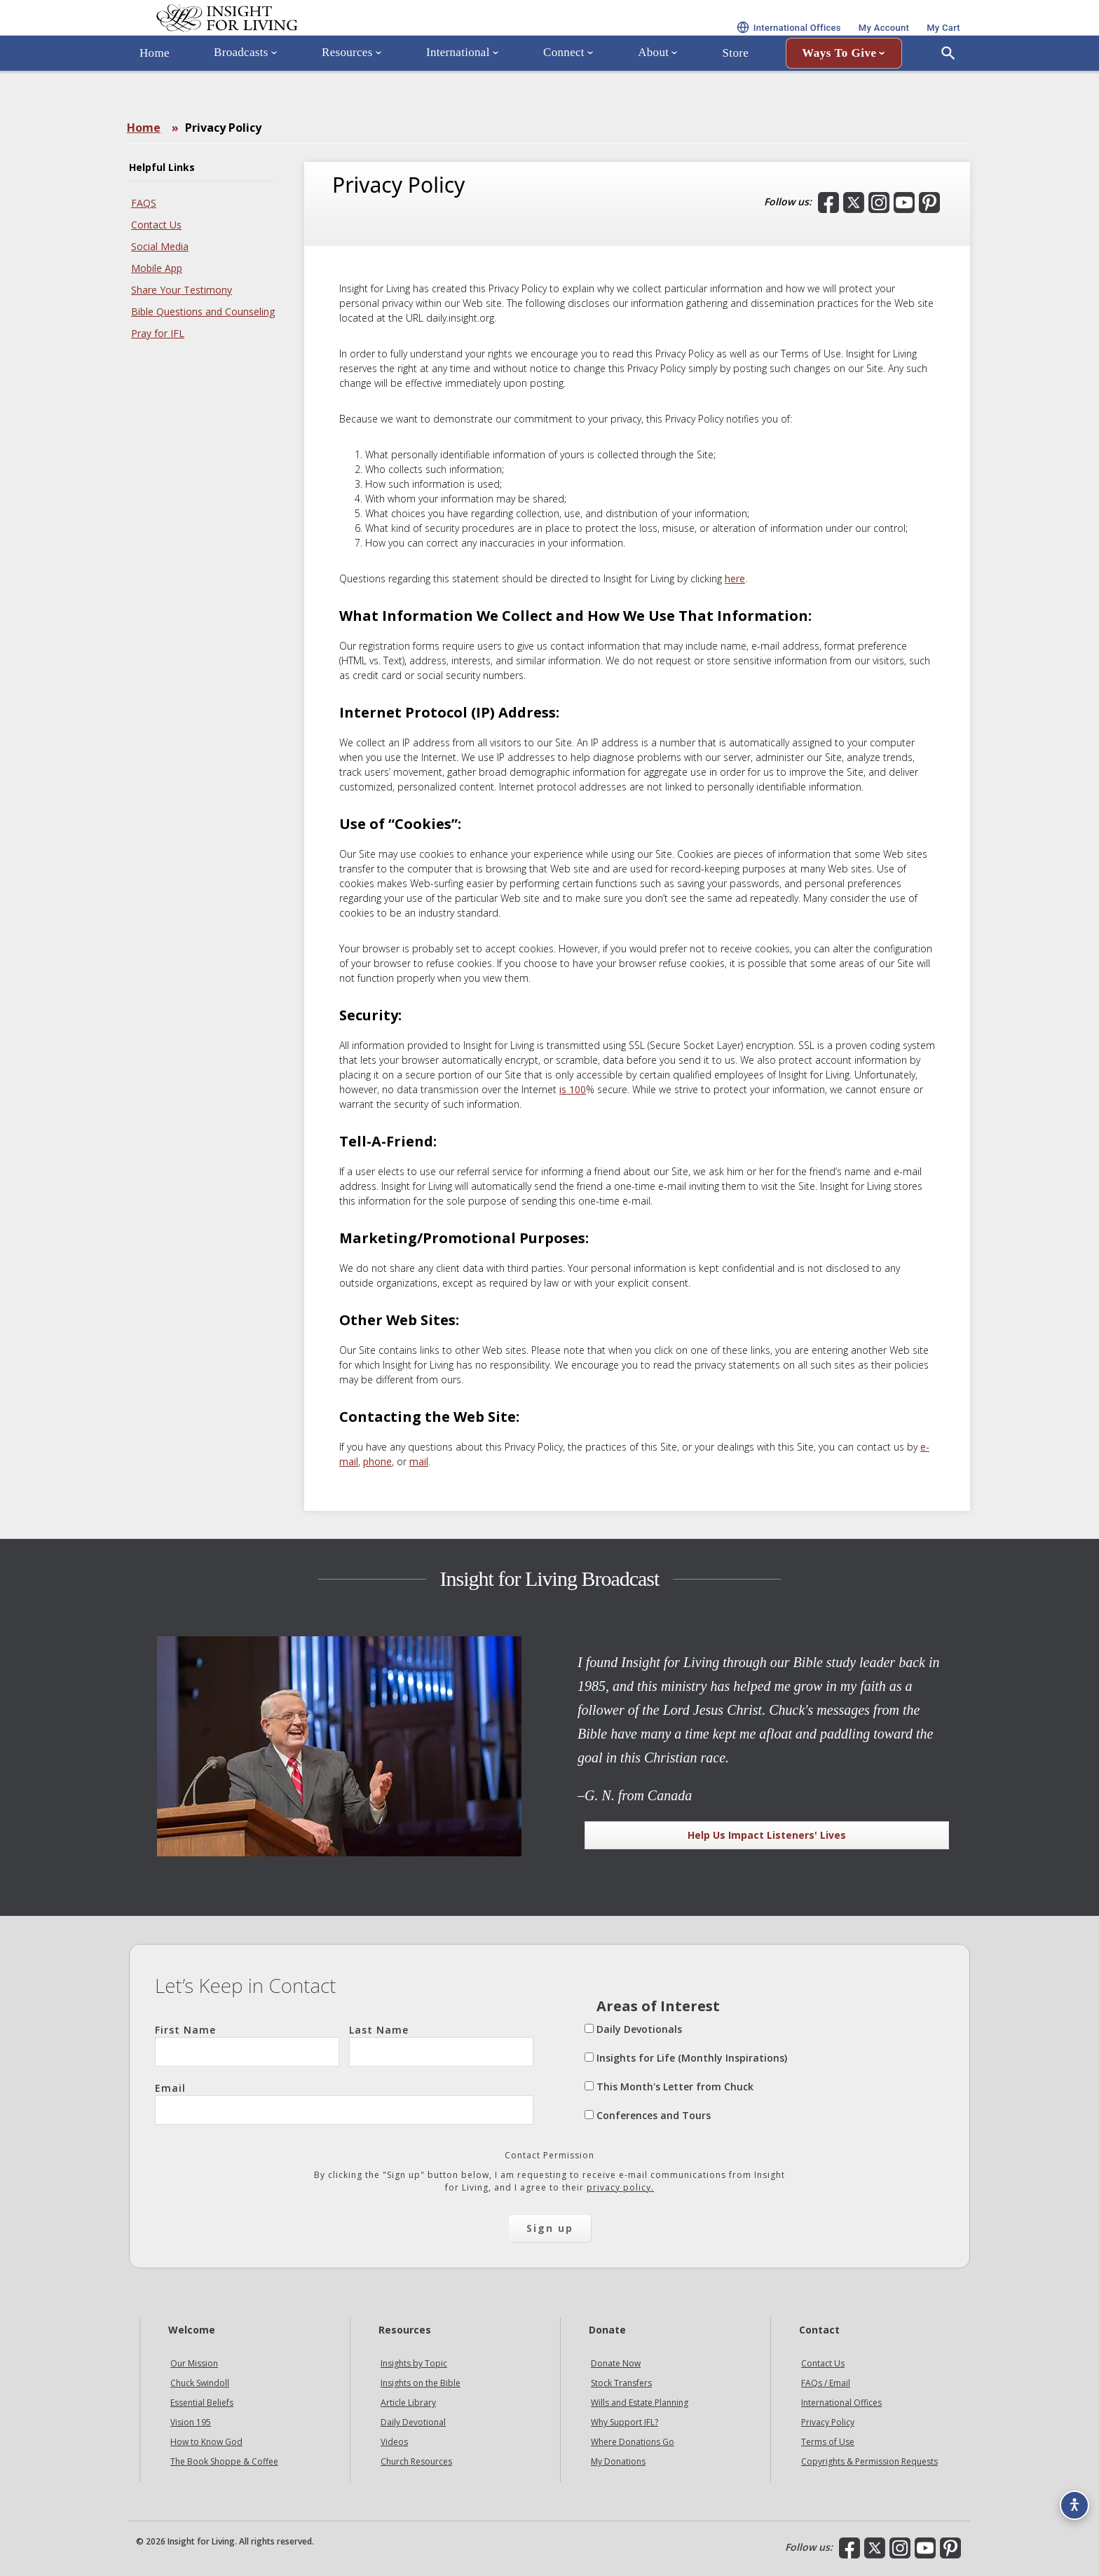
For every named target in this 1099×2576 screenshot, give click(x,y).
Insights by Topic (414, 2363)
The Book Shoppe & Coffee (224, 2461)
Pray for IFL (157, 333)
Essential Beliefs (201, 2403)
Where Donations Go (632, 2442)
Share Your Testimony (181, 289)
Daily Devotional (413, 2422)
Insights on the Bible (420, 2383)
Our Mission (194, 2363)
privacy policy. (620, 2187)
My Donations (618, 2461)
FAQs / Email (825, 2383)
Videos (394, 2442)
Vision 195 (190, 2422)
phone (377, 1461)
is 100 (572, 1089)
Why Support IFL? (624, 2422)
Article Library (408, 2403)
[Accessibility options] (1068, 2496)
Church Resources (416, 2461)
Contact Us (156, 224)
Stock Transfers (621, 2383)
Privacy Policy (827, 2422)
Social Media (160, 246)
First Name (247, 2045)
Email (344, 2103)
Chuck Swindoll (199, 2383)
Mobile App (156, 268)
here (735, 578)
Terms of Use (827, 2442)
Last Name (441, 2045)
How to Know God (206, 2442)
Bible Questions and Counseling (203, 311)
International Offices (841, 2403)
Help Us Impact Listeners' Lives (767, 1835)
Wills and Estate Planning (639, 2403)
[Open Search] (948, 93)
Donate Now (616, 2363)
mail (418, 1461)
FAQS (143, 203)
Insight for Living (297, 37)
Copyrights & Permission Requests (869, 2461)
